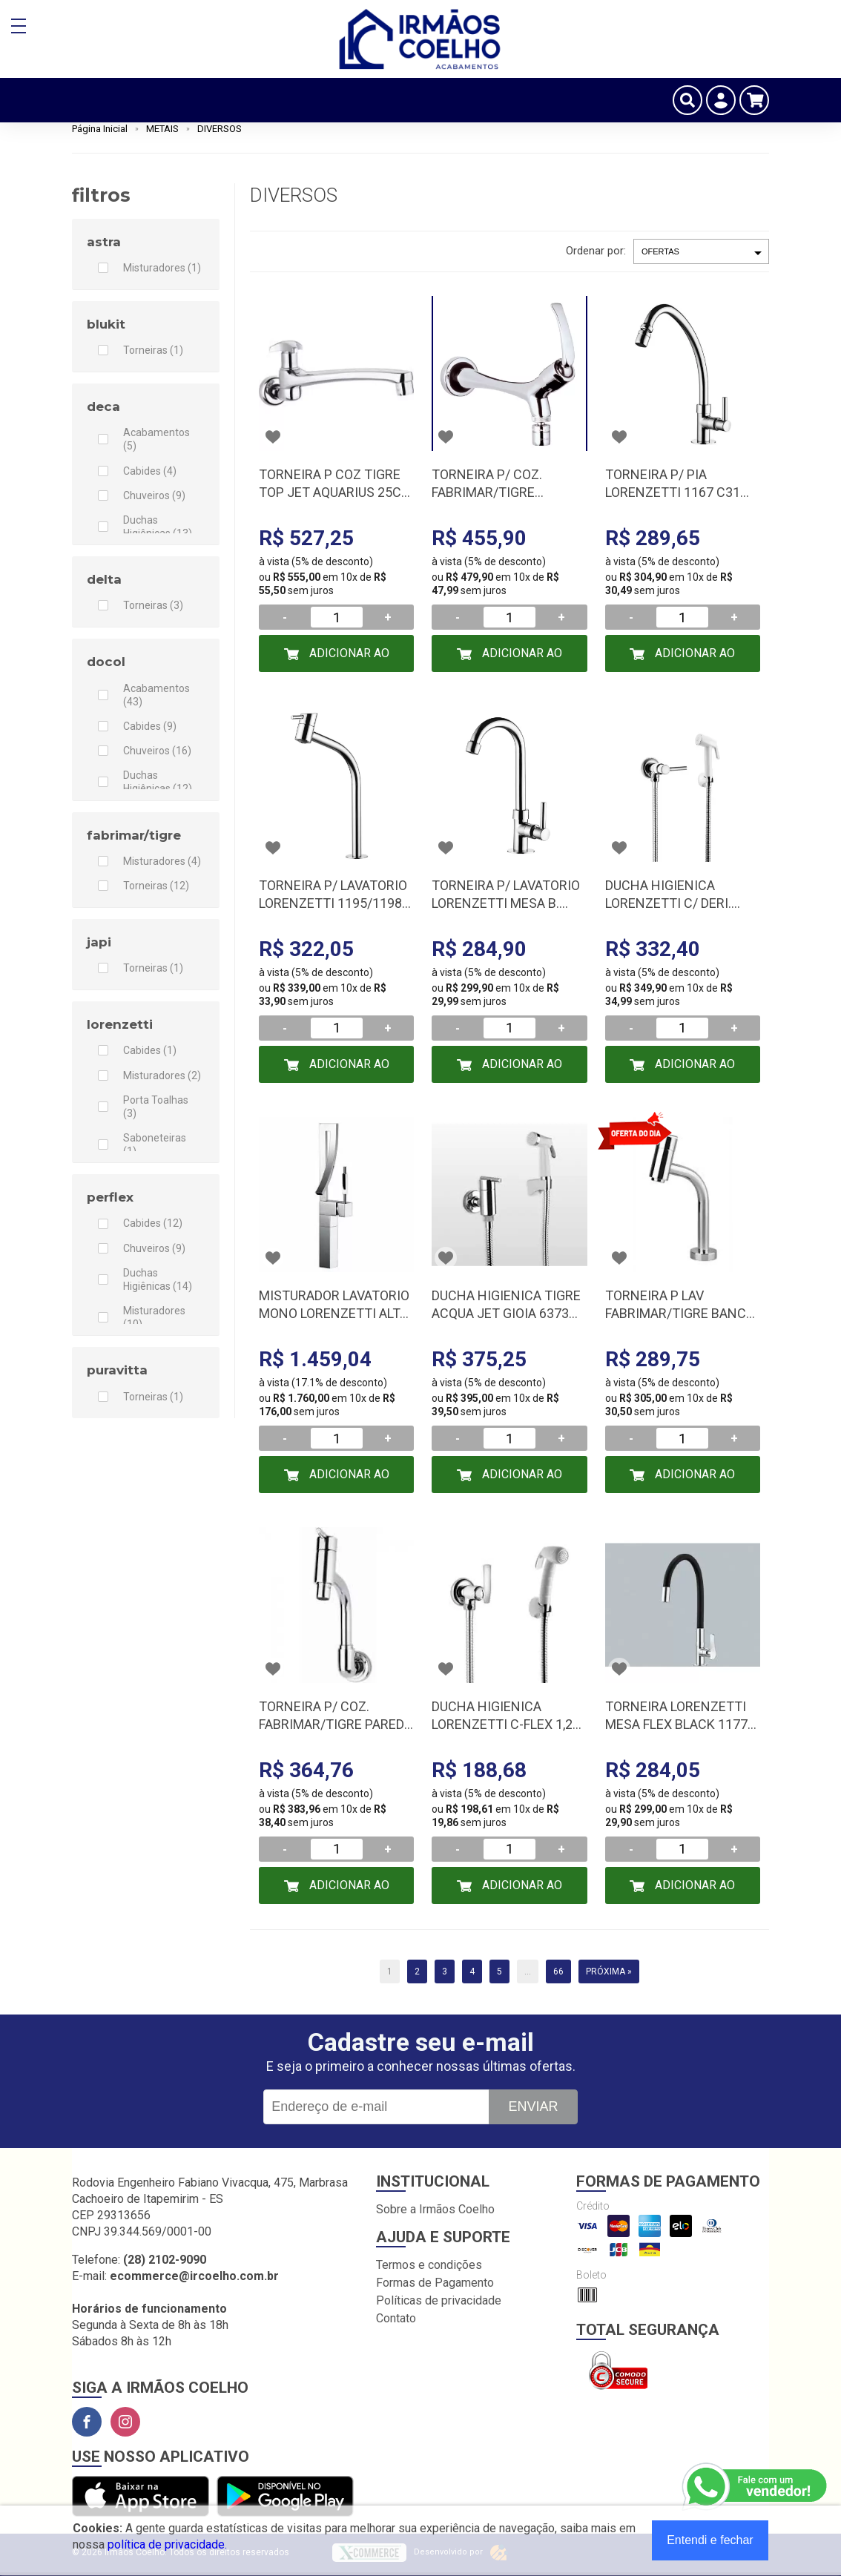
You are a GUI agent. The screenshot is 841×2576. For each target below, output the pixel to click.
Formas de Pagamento (435, 2283)
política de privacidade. (167, 2544)
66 (558, 1971)
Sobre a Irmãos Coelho (435, 2209)
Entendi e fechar (710, 2540)
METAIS (162, 128)
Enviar (533, 2106)
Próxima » (609, 1971)
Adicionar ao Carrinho (347, 659)
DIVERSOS (219, 128)
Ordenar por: (596, 250)
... (527, 1971)
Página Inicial (100, 128)
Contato (396, 2318)
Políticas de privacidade (438, 2300)
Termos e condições (429, 2265)
